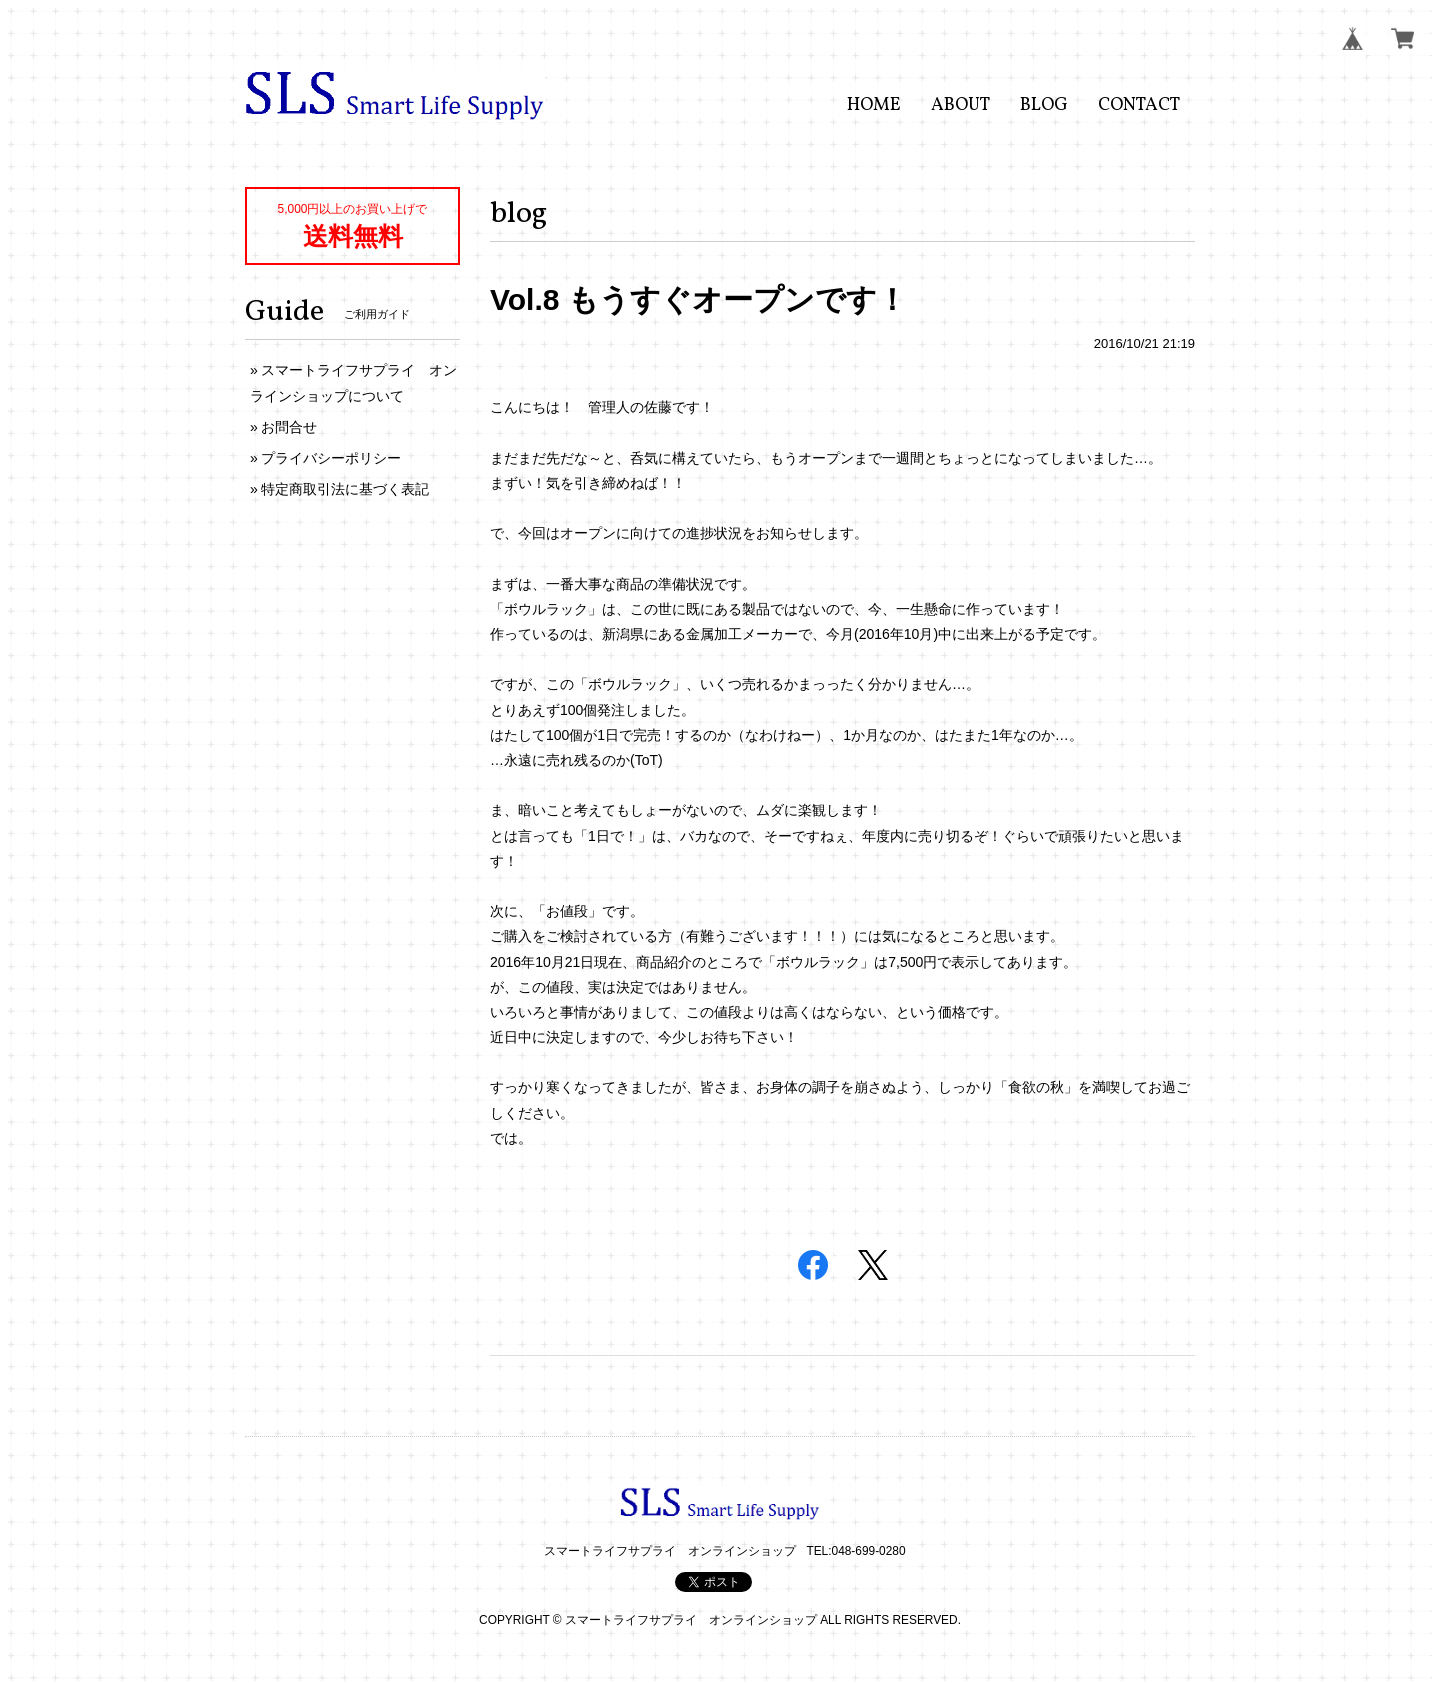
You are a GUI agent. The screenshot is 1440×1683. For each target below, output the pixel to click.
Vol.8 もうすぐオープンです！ (698, 299)
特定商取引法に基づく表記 (345, 489)
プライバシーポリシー (331, 458)
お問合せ (289, 427)
